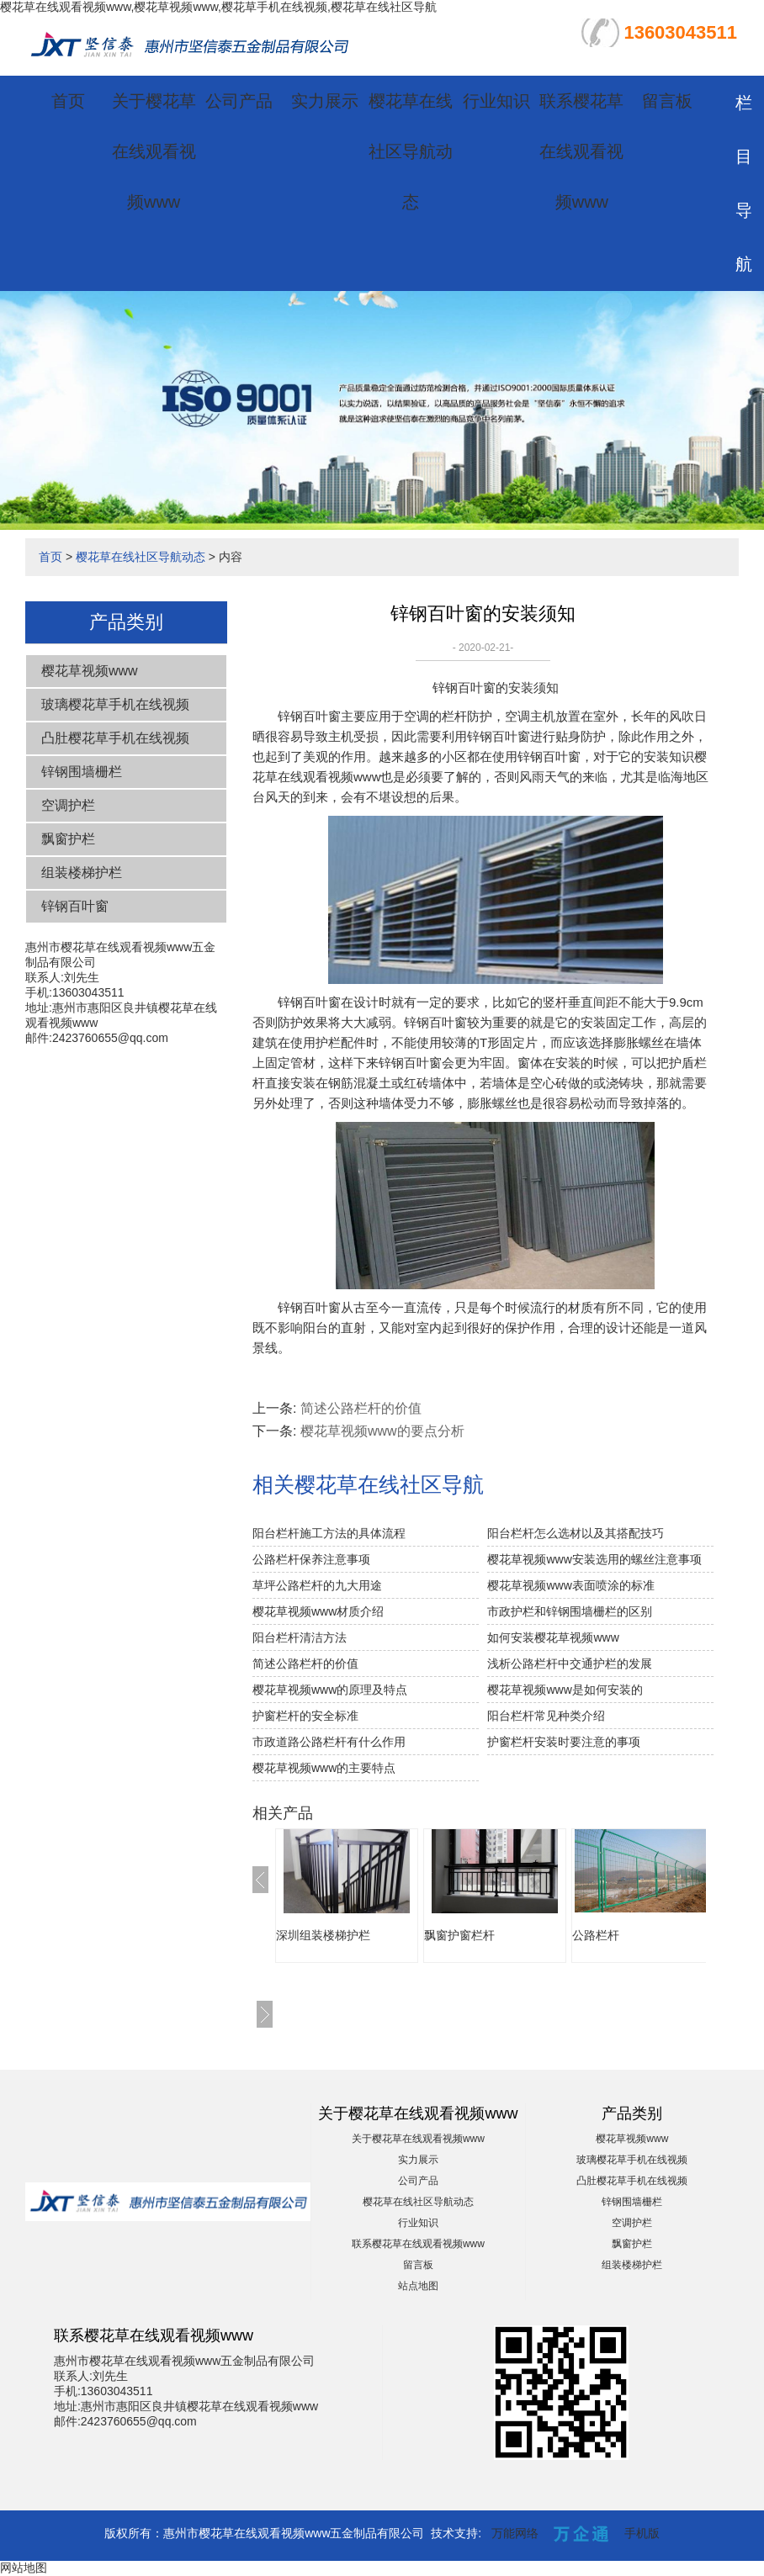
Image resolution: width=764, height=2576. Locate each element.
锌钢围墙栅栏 (81, 771)
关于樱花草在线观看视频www (154, 151)
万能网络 (515, 2533)
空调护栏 (68, 805)
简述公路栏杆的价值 (361, 1408)
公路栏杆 (595, 1935)
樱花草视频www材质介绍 (318, 1611)
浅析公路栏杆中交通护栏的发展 (569, 1663)
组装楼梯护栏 (81, 872)
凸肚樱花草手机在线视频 (115, 738)
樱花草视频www (89, 671)
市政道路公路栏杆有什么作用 (329, 1741)
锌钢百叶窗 (75, 906)
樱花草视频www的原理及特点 (329, 1689)
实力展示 (324, 101)
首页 (68, 101)
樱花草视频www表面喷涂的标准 (570, 1585)
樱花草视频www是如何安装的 (564, 1689)
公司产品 (239, 101)
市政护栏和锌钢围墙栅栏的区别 (569, 1611)
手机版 (642, 2533)
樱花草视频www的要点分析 (382, 1431)
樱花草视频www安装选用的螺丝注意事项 (594, 1559)
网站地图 (23, 2567)
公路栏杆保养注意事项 (311, 1559)
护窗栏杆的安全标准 (305, 1715)
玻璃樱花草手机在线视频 (115, 704)
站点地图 (418, 2286)
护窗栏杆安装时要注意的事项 (563, 1741)
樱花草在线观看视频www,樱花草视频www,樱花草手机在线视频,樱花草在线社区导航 (218, 6)
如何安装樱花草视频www (552, 1637)
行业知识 (496, 101)
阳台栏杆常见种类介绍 (546, 1715)
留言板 (667, 101)
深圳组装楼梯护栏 (323, 1935)
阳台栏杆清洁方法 (299, 1637)
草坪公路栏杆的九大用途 (317, 1585)
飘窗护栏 (68, 839)
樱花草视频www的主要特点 (323, 1768)
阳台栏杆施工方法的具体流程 (329, 1533)
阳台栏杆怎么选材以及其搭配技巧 (575, 1533)
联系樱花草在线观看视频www (581, 151)
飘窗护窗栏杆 (459, 1935)
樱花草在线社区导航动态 (411, 151)
